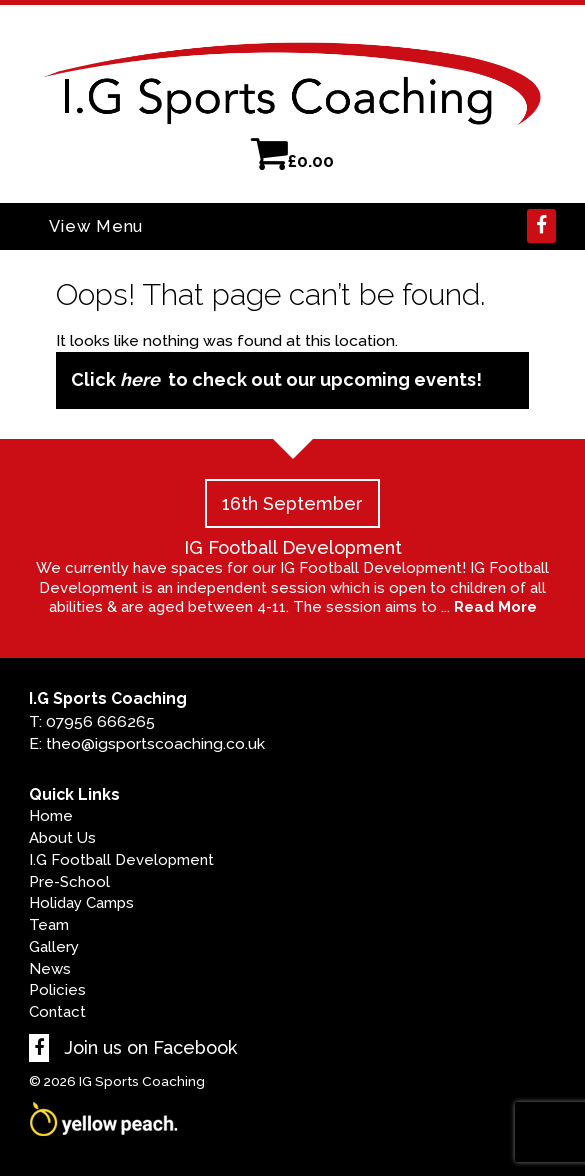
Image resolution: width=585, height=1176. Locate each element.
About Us (62, 838)
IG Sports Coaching (142, 1081)
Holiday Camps (81, 903)
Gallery (54, 947)
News (50, 969)
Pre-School (69, 882)
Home (51, 816)
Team (49, 925)
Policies (57, 990)
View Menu (96, 226)
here (140, 379)
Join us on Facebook (133, 1047)
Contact (57, 1012)
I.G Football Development (121, 860)
